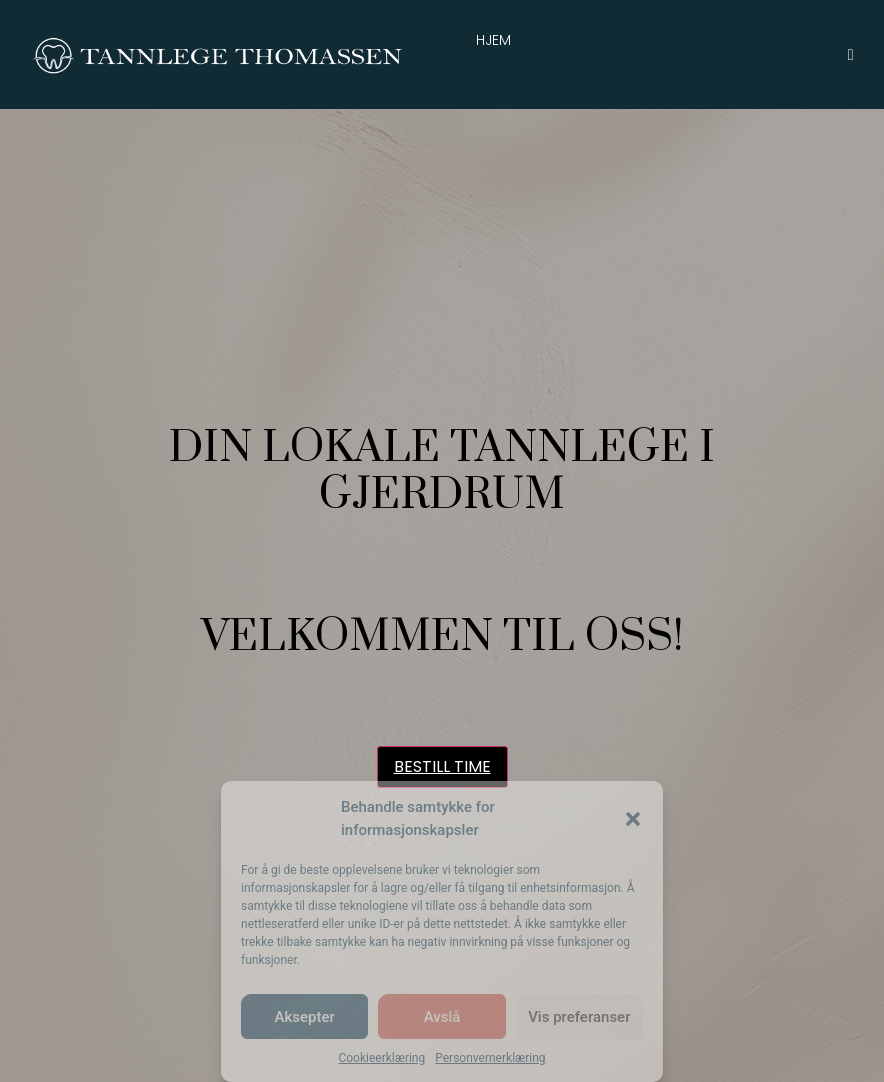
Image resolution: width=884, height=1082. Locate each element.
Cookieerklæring (381, 1058)
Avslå (442, 1017)
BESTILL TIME (442, 766)
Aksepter (305, 1017)
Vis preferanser (579, 1017)
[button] (633, 819)
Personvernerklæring (490, 1058)
